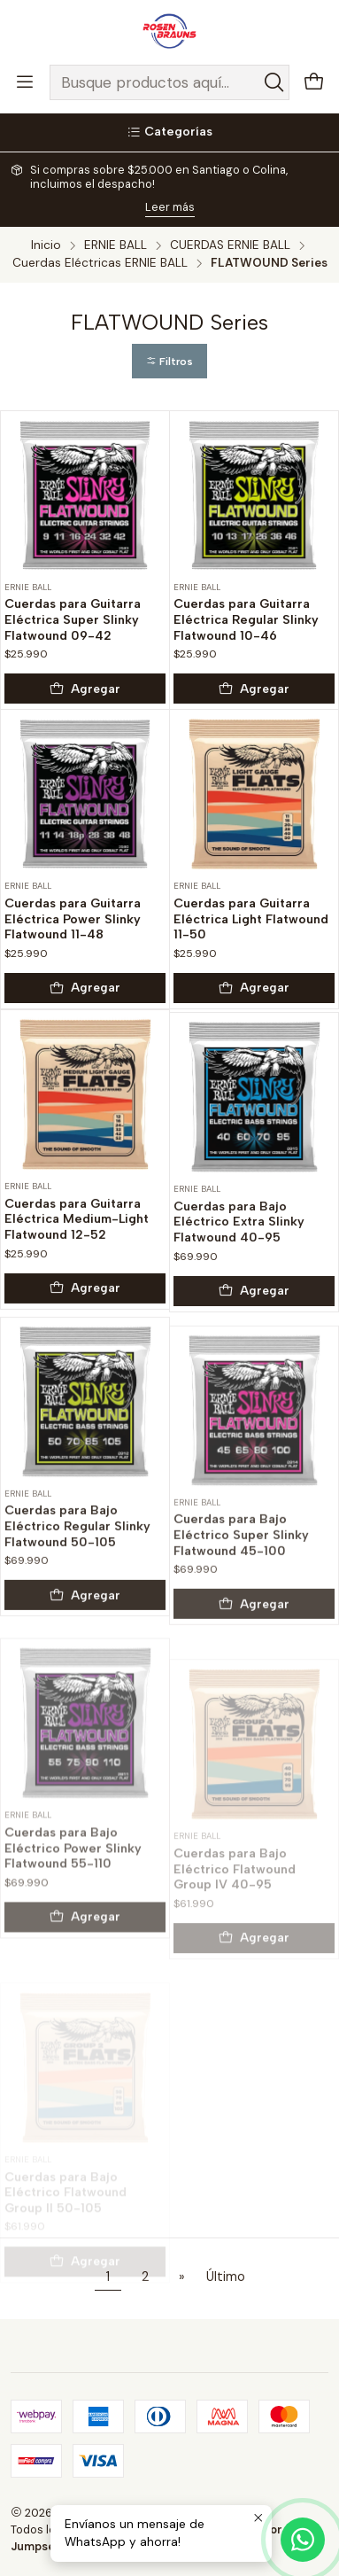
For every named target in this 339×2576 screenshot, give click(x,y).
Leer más (170, 206)
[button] (169, 361)
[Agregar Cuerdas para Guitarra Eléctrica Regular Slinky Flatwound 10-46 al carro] (254, 688)
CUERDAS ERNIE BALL (230, 245)
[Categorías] (169, 132)
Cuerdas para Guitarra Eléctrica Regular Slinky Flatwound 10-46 (246, 619)
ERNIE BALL (115, 245)
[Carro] (314, 82)
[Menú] (25, 82)
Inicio (46, 245)
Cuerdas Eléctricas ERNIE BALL (100, 263)
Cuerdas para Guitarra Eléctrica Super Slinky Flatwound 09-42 (72, 619)
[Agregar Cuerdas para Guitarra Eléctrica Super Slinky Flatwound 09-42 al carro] (85, 688)
